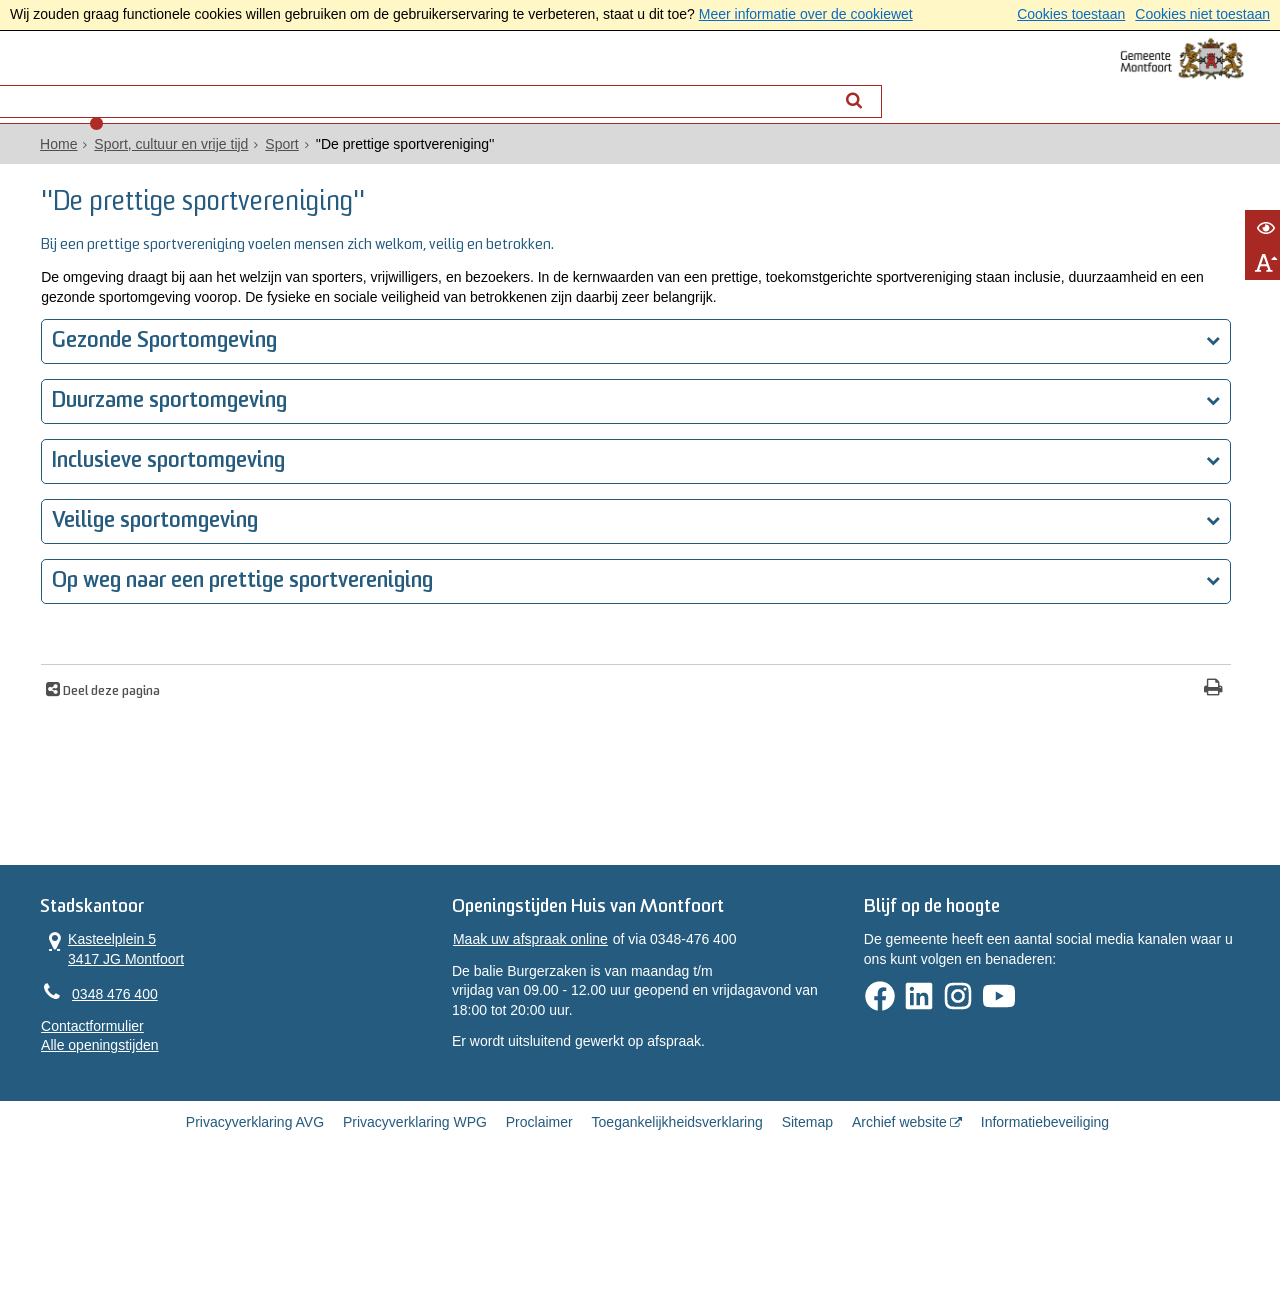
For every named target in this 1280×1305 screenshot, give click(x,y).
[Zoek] (812, 86)
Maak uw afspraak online (561, 1045)
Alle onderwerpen (222, 86)
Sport (381, 161)
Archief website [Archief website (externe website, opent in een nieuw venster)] (899, 1237)
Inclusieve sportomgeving (278, 520)
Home (158, 161)
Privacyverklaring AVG (255, 1237)
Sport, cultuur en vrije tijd (271, 161)
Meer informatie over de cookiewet (806, 14)
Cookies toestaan (1071, 14)
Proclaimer (539, 1237)
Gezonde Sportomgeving (274, 400)
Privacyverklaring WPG (415, 1237)
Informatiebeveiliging (1045, 1237)
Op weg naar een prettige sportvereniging (352, 640)
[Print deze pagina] (740, 748)
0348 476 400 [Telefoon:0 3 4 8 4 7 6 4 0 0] (215, 1074)
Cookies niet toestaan (1202, 14)
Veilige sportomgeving (265, 580)
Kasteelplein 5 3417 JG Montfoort (212, 1026)
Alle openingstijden (200, 1127)
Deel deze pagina (220, 751)
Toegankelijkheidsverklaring (677, 1237)
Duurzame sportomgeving (279, 460)
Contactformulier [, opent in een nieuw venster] (192, 1108)
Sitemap (807, 1237)
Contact (352, 86)
